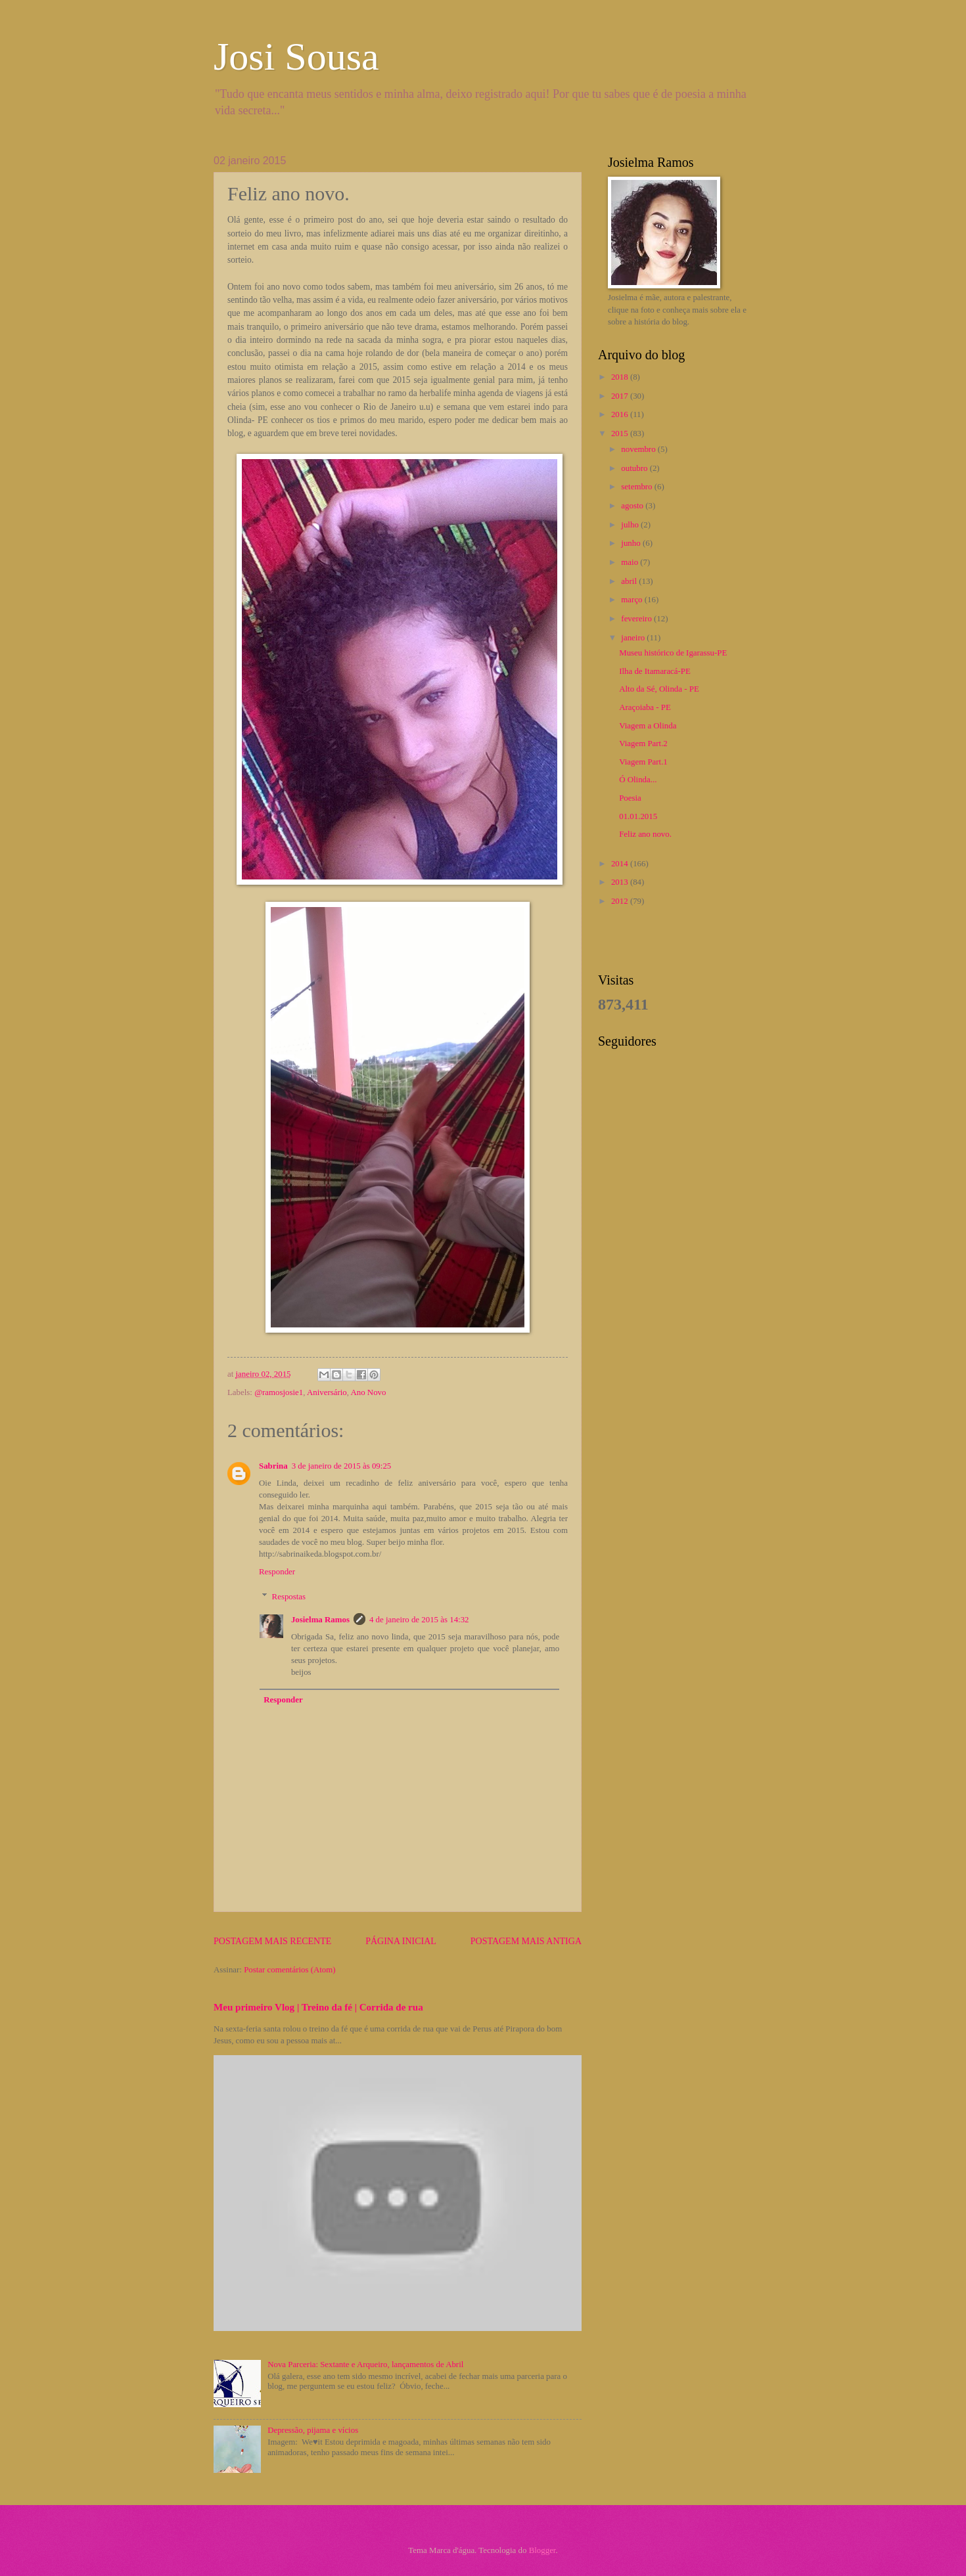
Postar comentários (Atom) (289, 1969)
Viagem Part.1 (643, 761)
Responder (277, 1571)
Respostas (289, 1596)
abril (630, 581)
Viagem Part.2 (643, 743)
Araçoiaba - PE (645, 707)
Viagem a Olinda (647, 725)
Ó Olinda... (637, 779)
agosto (633, 505)
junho (632, 543)
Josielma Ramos (320, 1619)
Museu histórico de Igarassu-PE (673, 652)
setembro (637, 486)
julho (631, 524)
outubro (635, 468)
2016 (620, 414)
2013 (620, 882)
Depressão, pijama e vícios (312, 2430)
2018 (620, 377)
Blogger (542, 2550)
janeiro (634, 637)
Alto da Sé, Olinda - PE (659, 689)
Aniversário (327, 1392)
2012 (620, 901)
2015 (620, 433)
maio (630, 562)
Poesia (630, 798)
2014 (620, 863)
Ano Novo (368, 1392)
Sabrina (273, 1466)
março (632, 599)
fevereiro (637, 618)
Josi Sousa (296, 56)
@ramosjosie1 (278, 1392)
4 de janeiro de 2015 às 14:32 (419, 1619)
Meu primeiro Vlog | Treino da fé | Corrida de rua (318, 2007)
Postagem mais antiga (526, 1941)
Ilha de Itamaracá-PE (655, 671)
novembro (639, 449)
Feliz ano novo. (645, 834)
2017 (620, 396)
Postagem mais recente (272, 1941)
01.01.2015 (638, 816)
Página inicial (400, 1941)
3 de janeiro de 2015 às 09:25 (342, 1466)
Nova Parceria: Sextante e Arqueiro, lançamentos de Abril (365, 2364)
